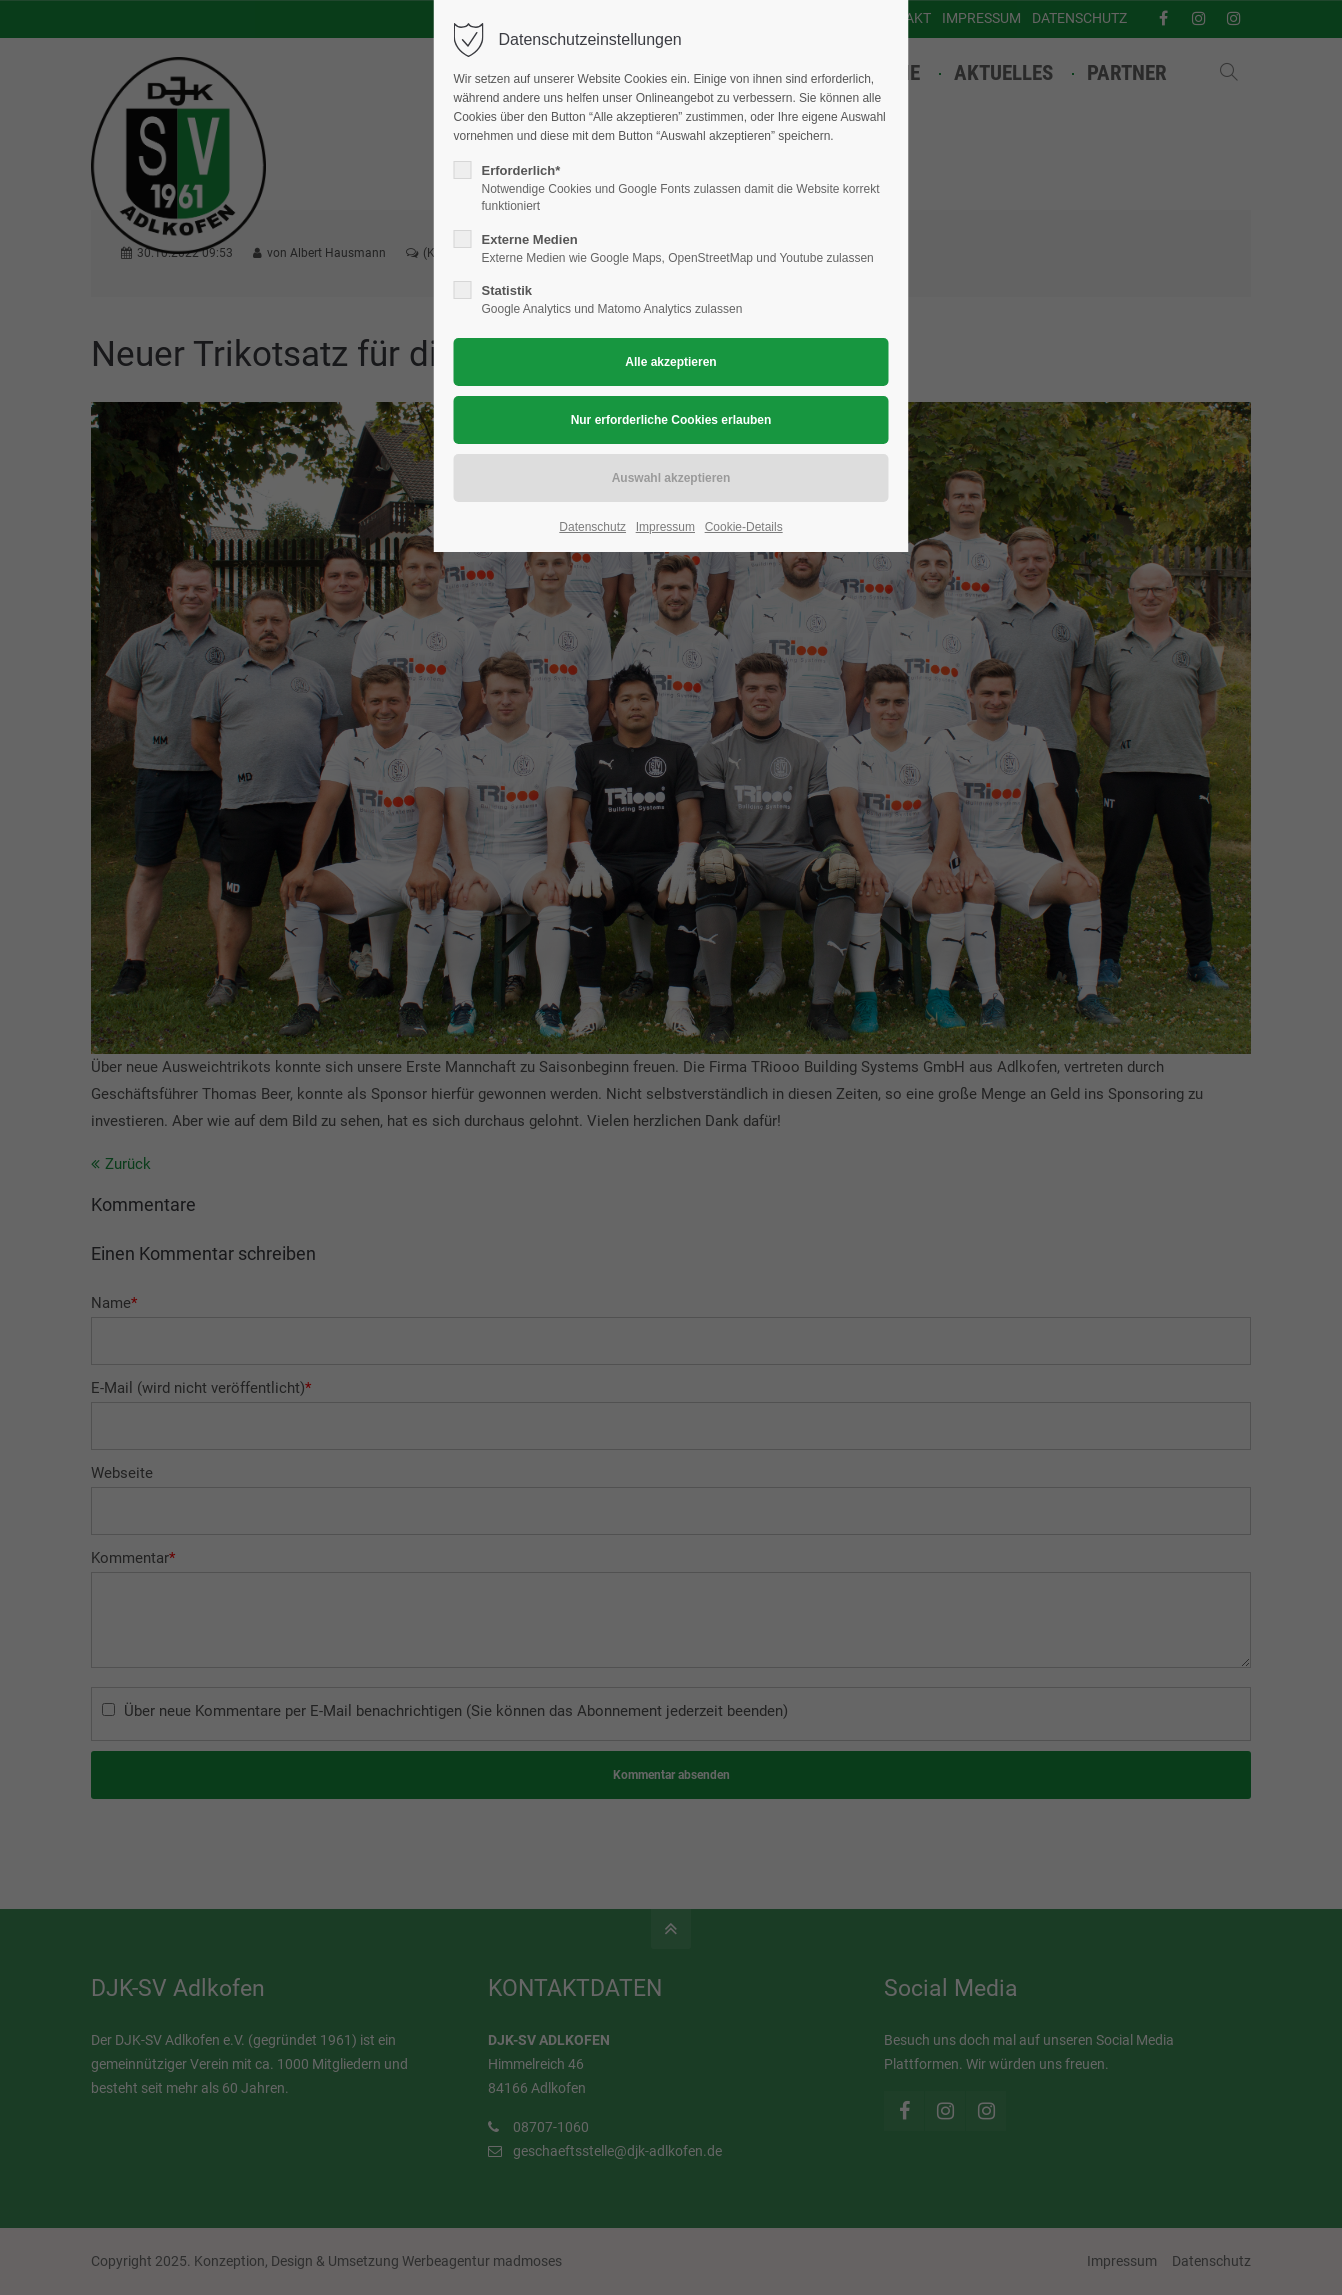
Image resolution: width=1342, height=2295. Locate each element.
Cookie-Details (744, 527)
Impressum (665, 527)
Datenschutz (592, 527)
